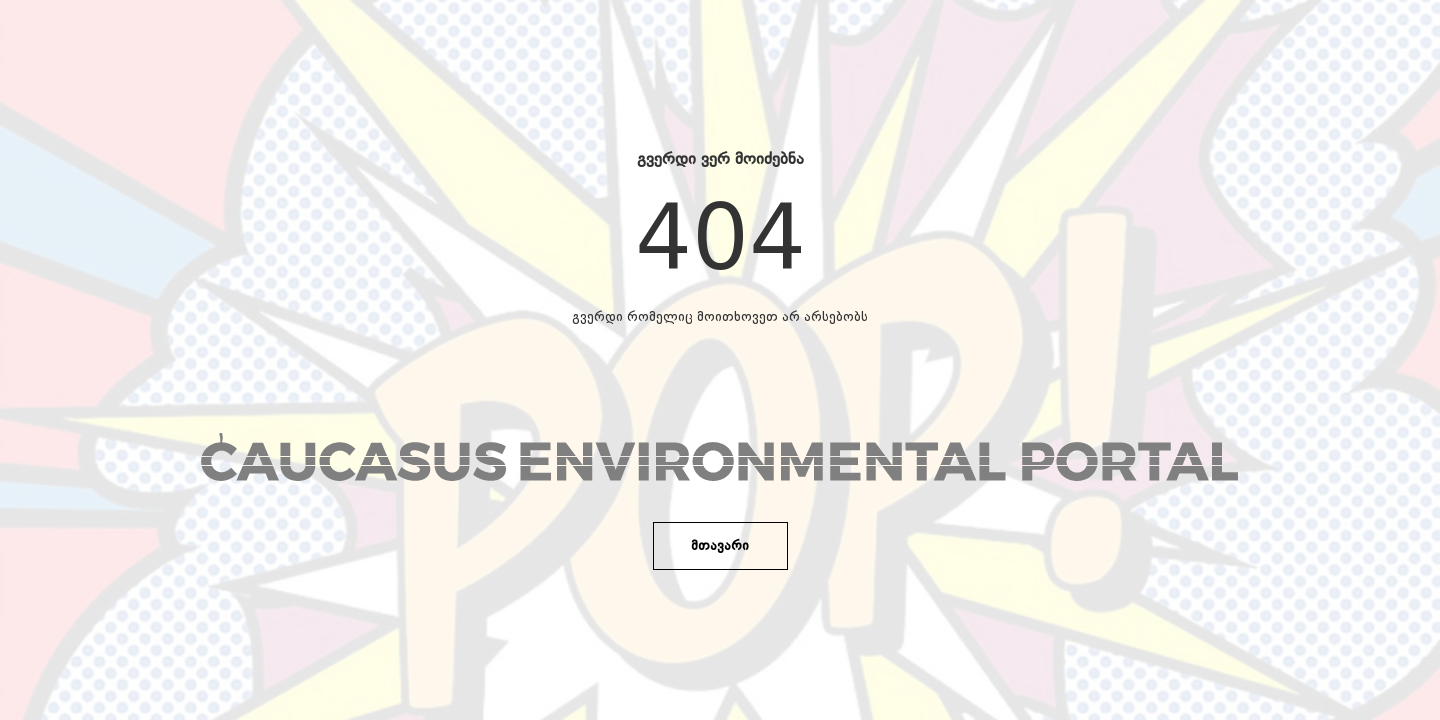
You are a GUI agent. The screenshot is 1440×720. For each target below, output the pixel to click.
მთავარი (720, 545)
